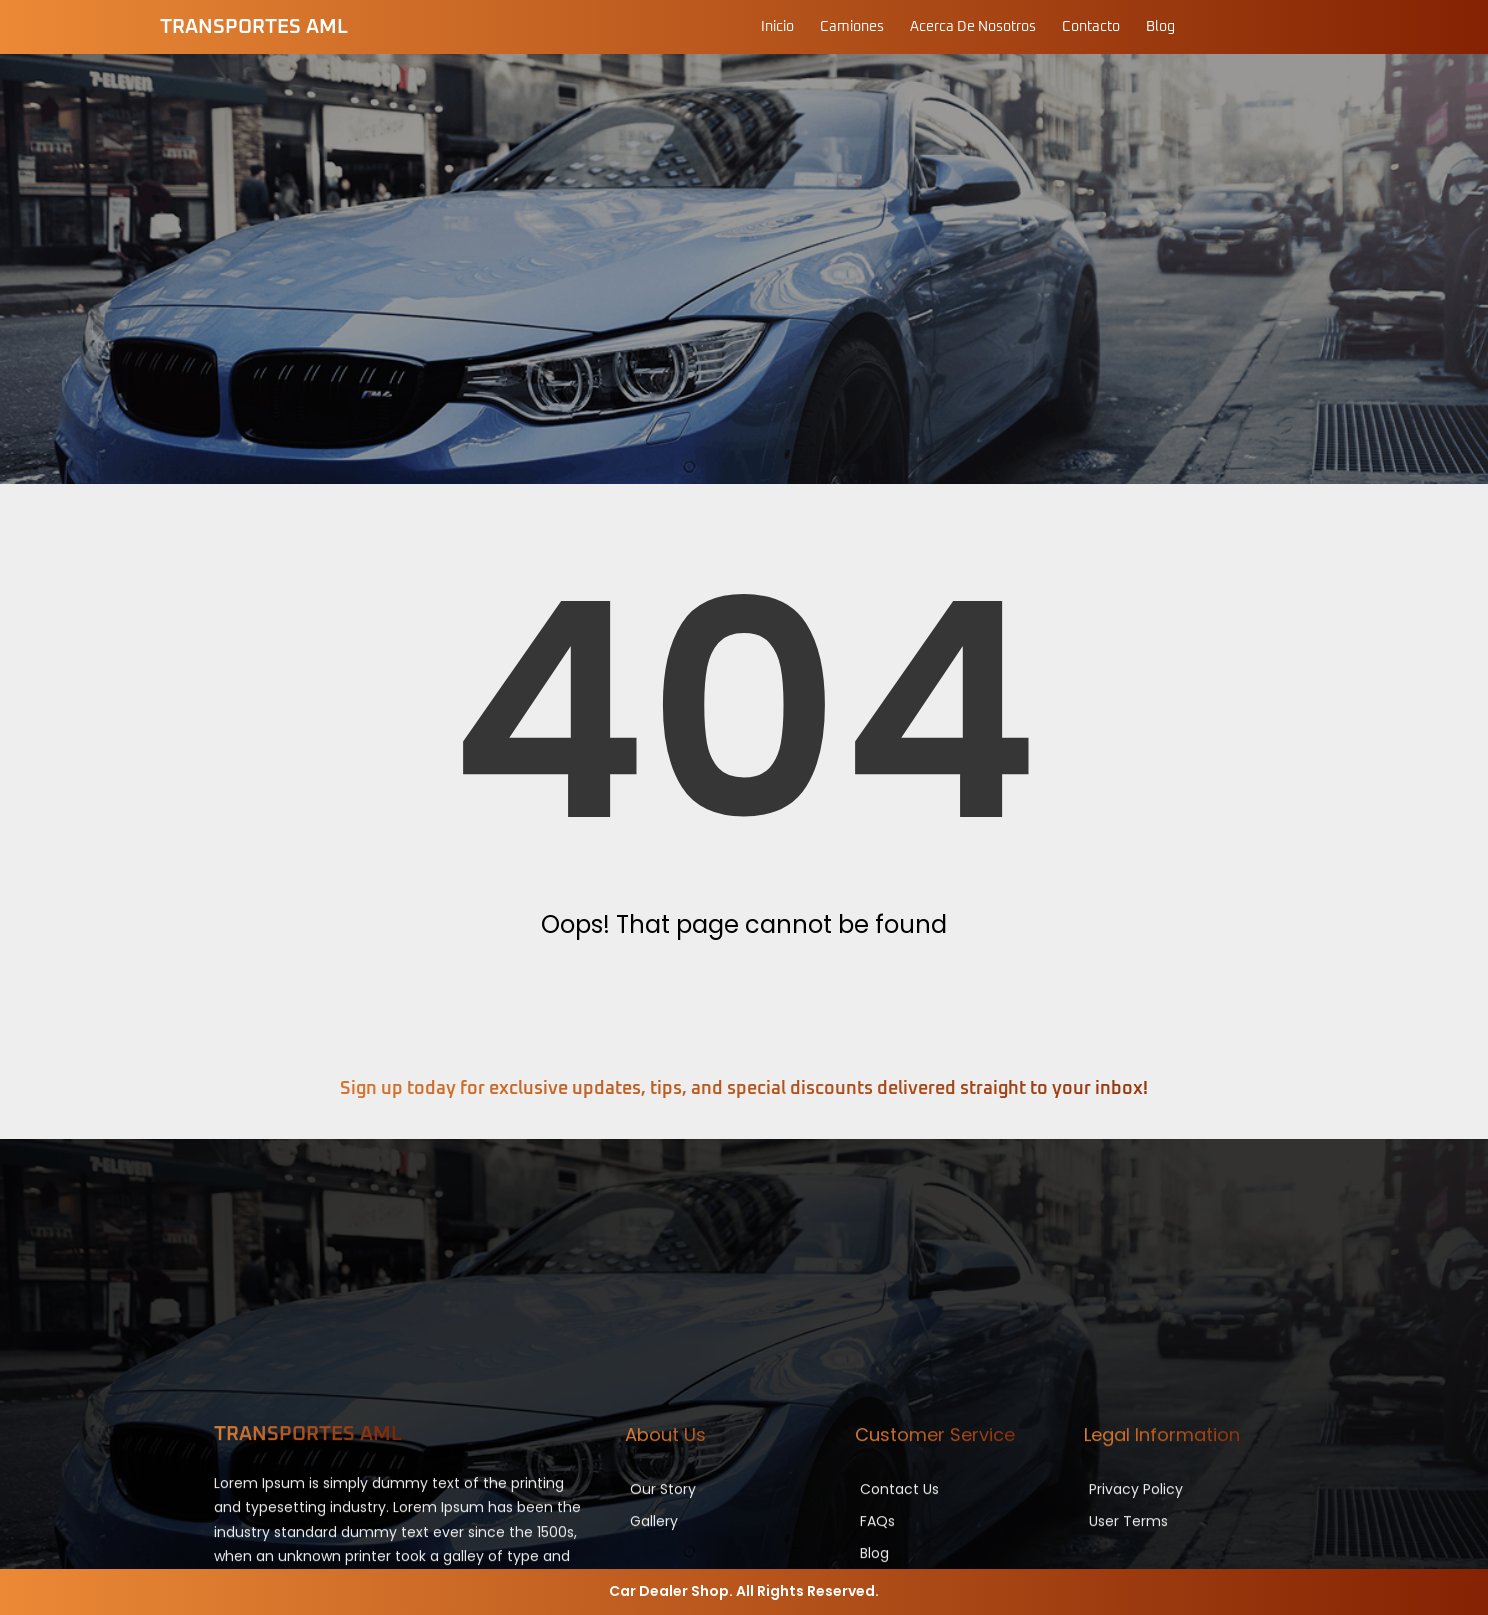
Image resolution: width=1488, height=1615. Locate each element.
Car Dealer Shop (669, 1591)
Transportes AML (254, 27)
